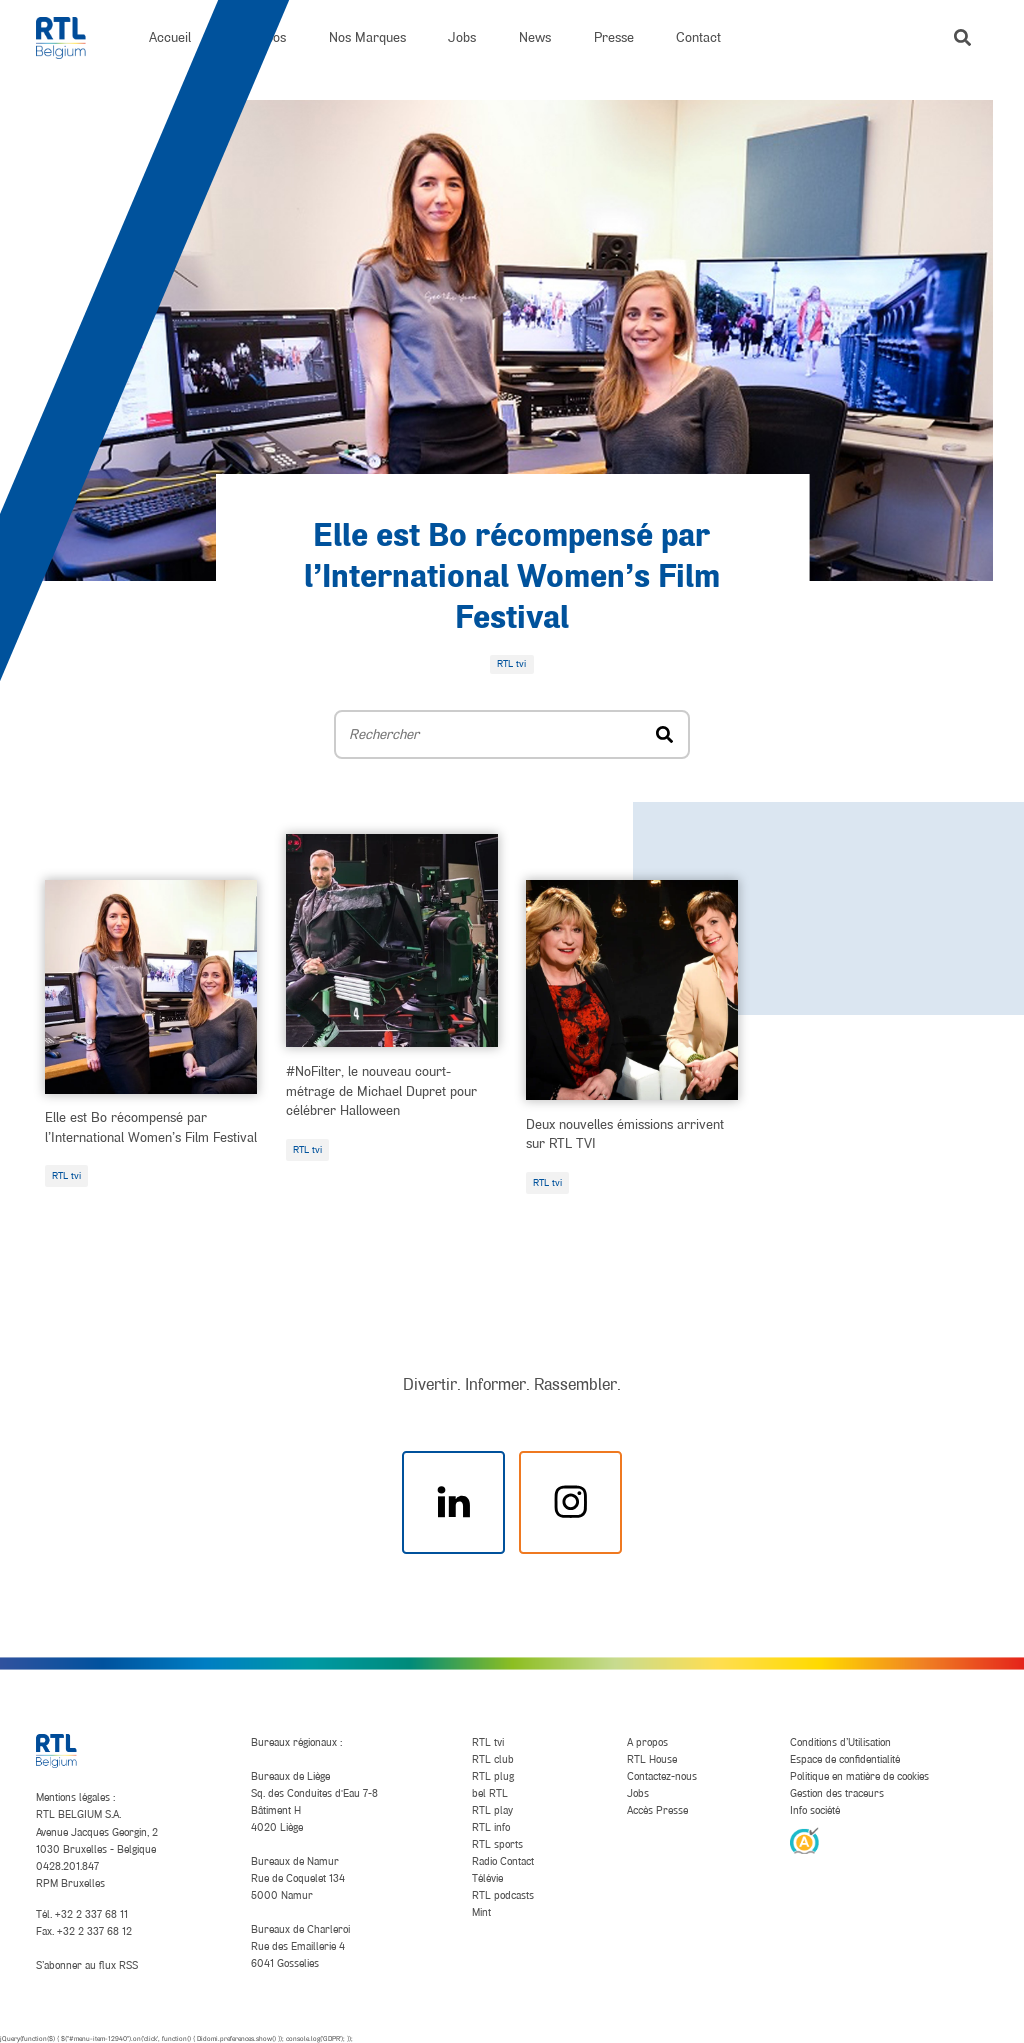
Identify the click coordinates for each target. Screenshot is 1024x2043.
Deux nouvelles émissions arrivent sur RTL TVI (625, 1134)
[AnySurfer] (804, 1840)
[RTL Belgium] (71, 38)
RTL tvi (66, 1175)
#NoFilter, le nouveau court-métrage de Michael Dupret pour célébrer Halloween (381, 1091)
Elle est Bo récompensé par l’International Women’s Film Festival (512, 578)
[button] (962, 37)
